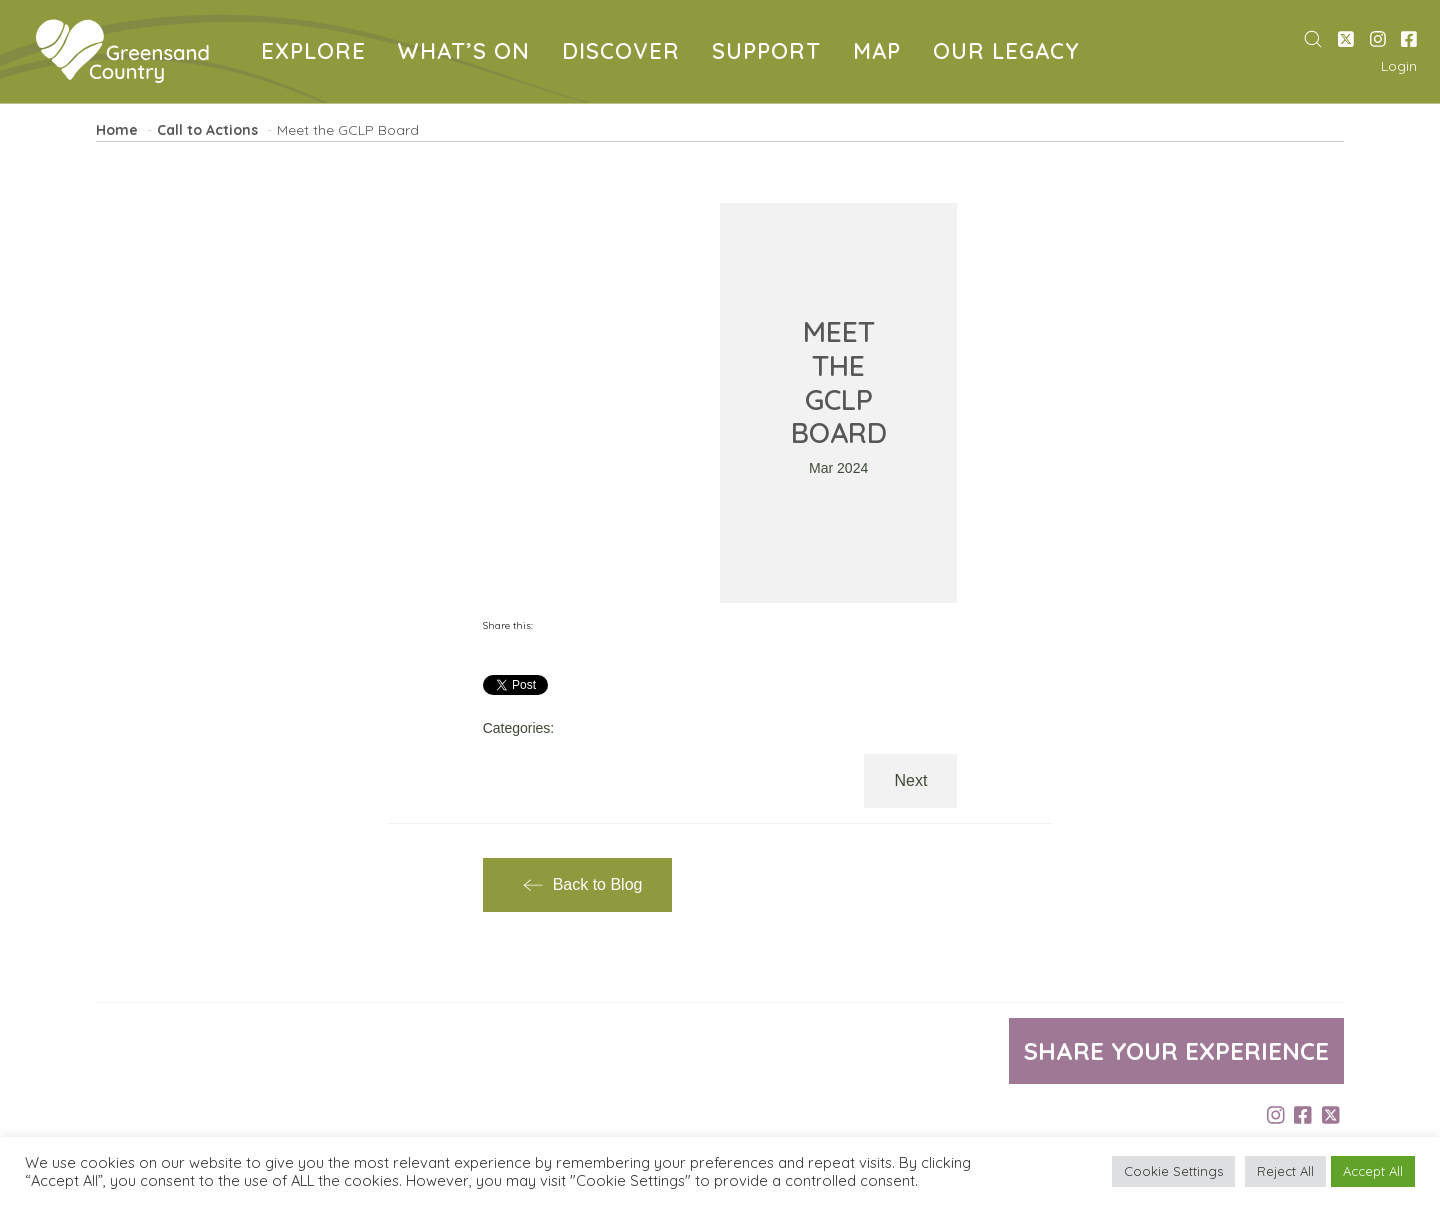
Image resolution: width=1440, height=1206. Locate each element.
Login (1399, 66)
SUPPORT (770, 53)
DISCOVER (625, 53)
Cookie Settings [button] (1173, 1171)
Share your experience (1176, 1051)
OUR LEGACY (1010, 53)
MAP (881, 53)
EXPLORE (317, 53)
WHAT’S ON (468, 53)
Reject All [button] (1285, 1171)
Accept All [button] (1373, 1171)
